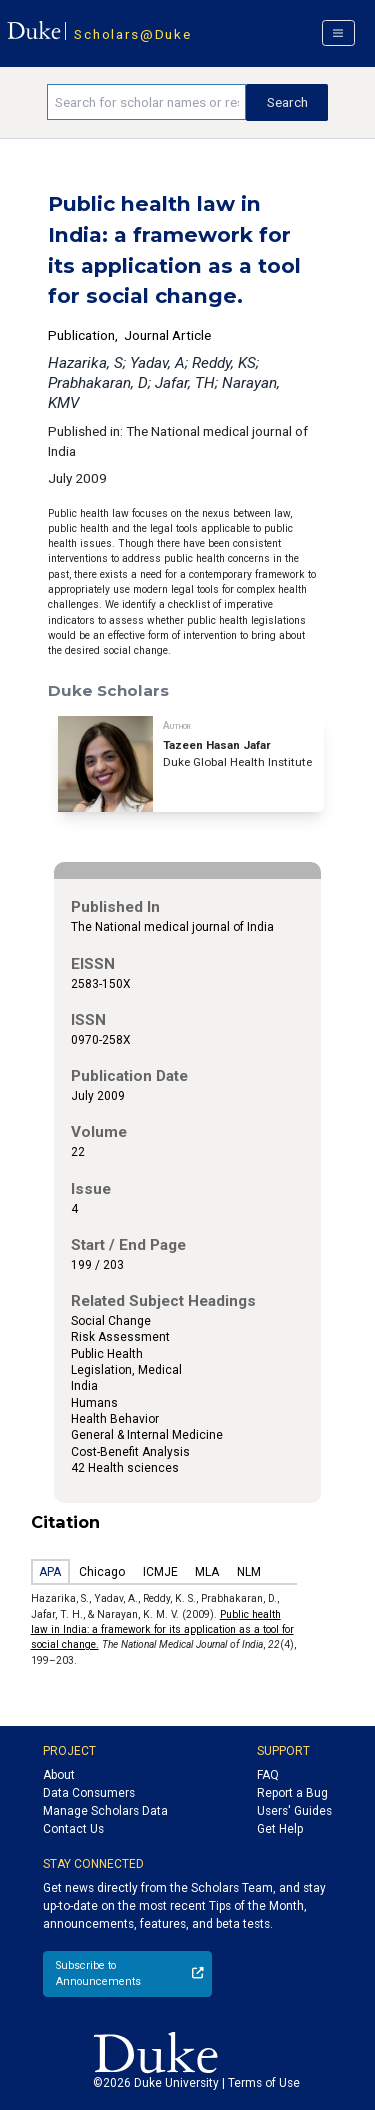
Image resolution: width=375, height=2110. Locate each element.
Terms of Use (264, 2083)
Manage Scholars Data (105, 1811)
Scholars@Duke (132, 34)
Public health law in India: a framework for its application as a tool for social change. (162, 1630)
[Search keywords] (146, 102)
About (59, 1775)
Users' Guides (294, 1811)
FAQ (268, 1775)
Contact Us (73, 1829)
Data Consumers (89, 1793)
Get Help (280, 1829)
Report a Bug (292, 1793)
